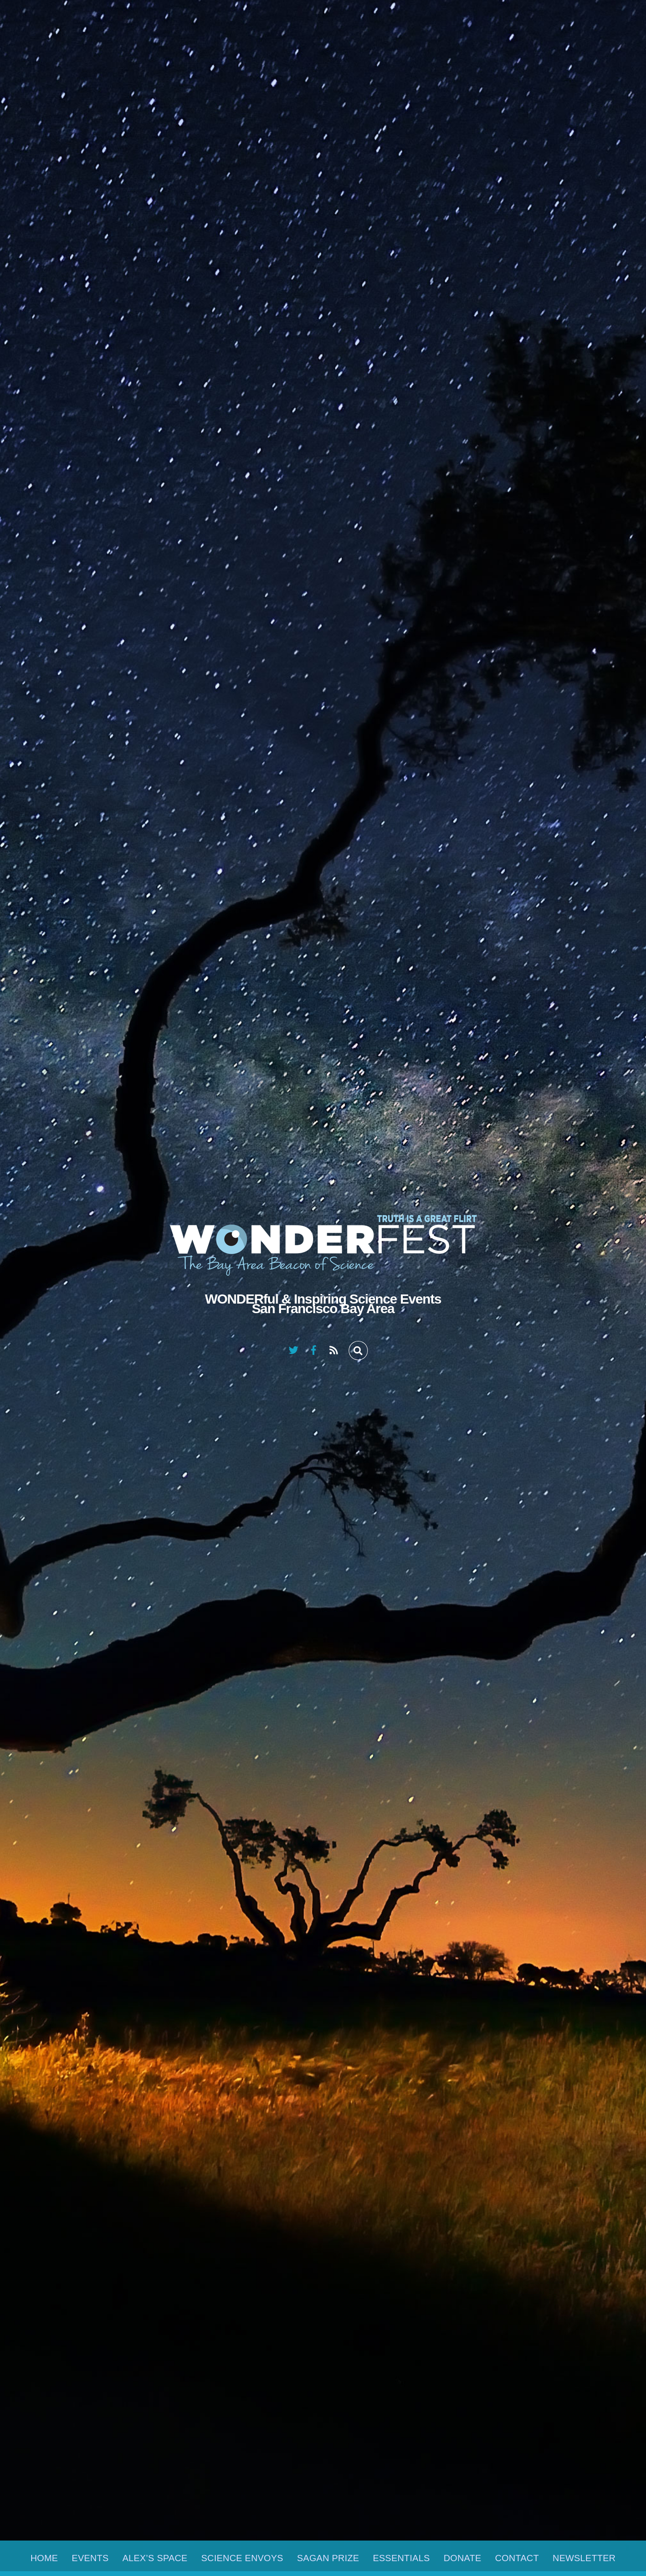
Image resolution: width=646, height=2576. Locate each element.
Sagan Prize (328, 2558)
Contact (517, 2558)
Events (90, 2558)
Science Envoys (242, 2558)
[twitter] (293, 1348)
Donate (463, 2558)
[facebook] (313, 1348)
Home (44, 2558)
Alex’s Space (155, 2558)
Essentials (401, 2558)
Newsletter (583, 2558)
